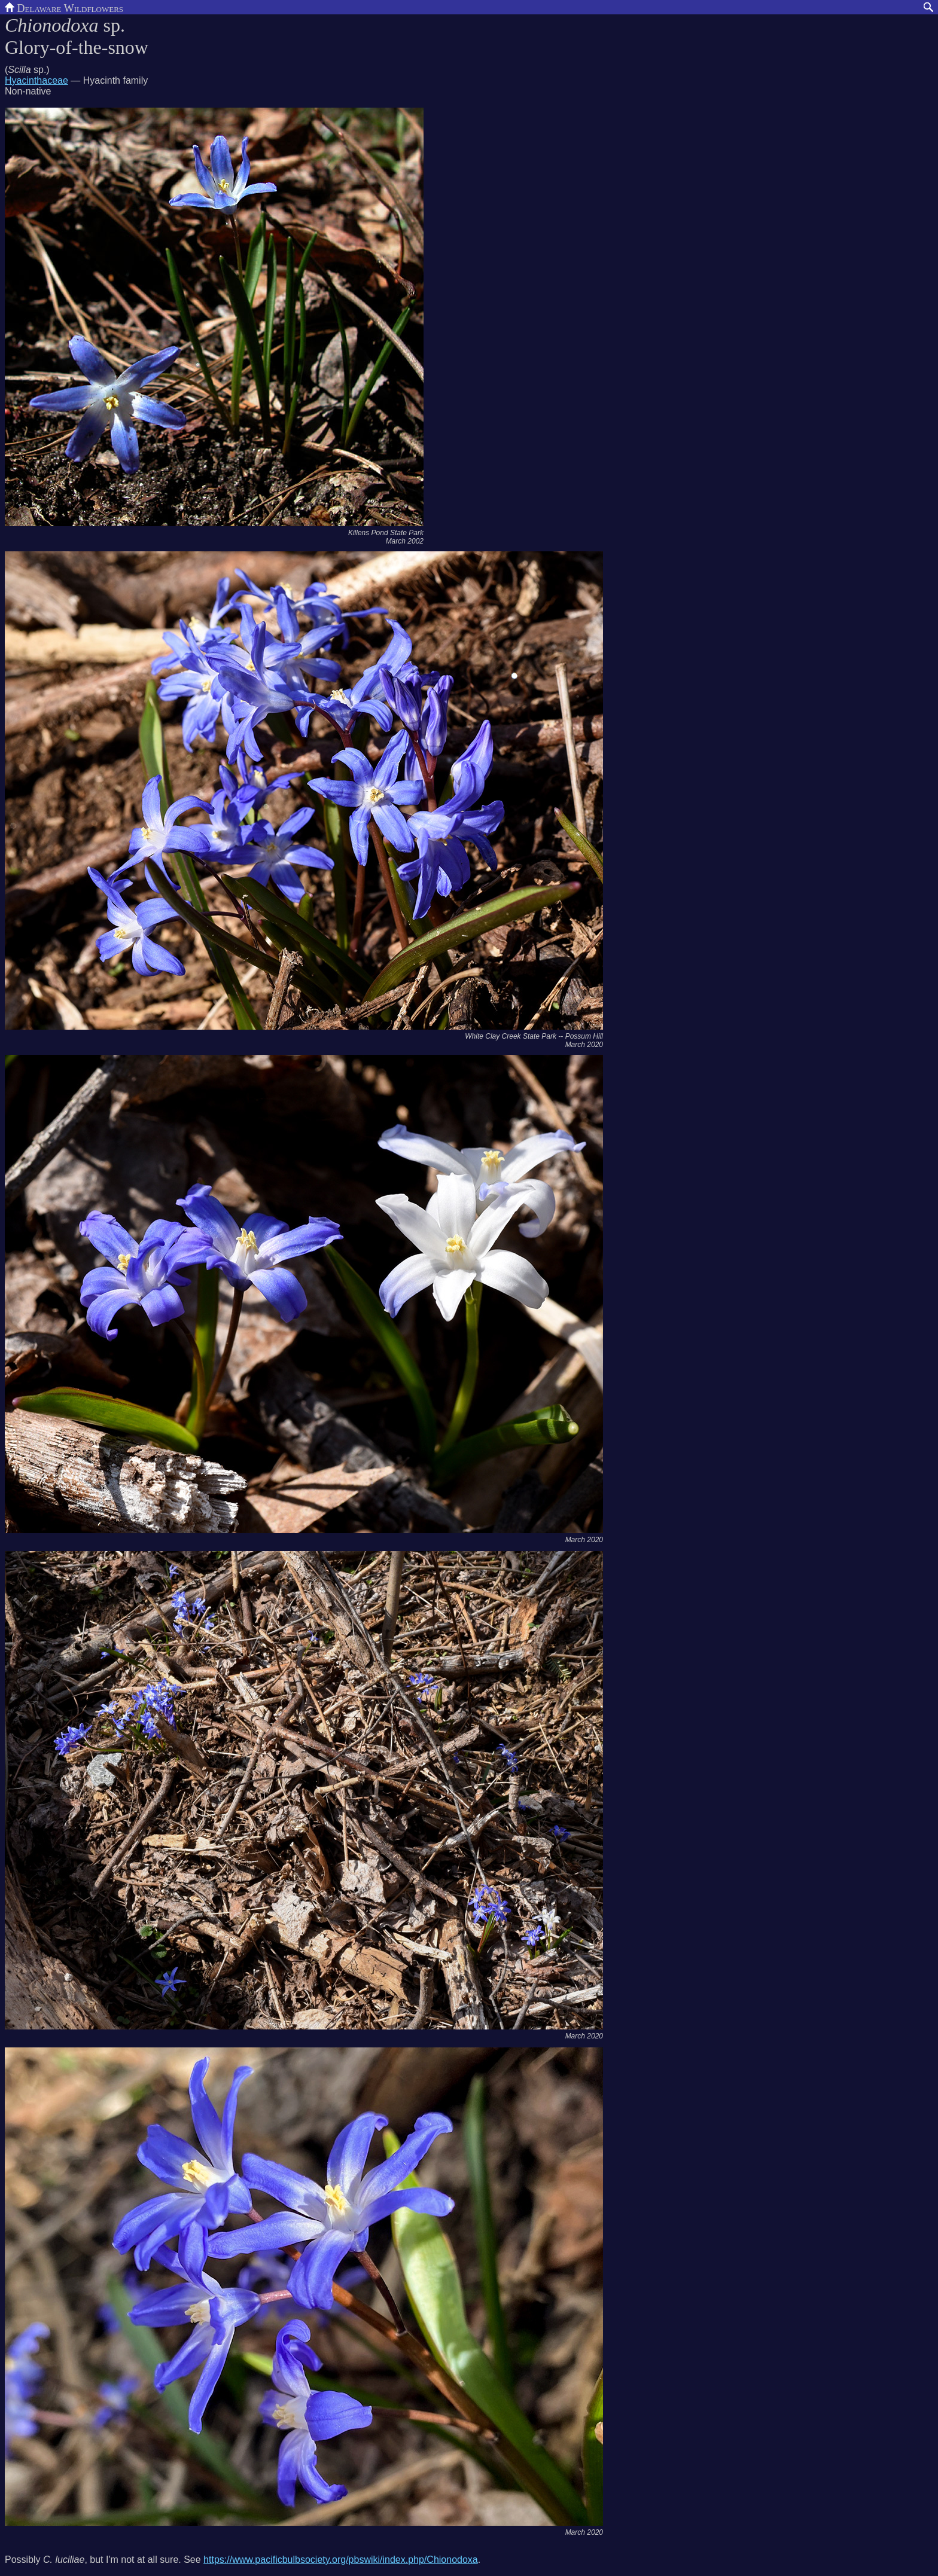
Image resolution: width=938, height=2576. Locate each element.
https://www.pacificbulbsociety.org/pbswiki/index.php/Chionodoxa (340, 2559)
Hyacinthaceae (36, 80)
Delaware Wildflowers (64, 7)
